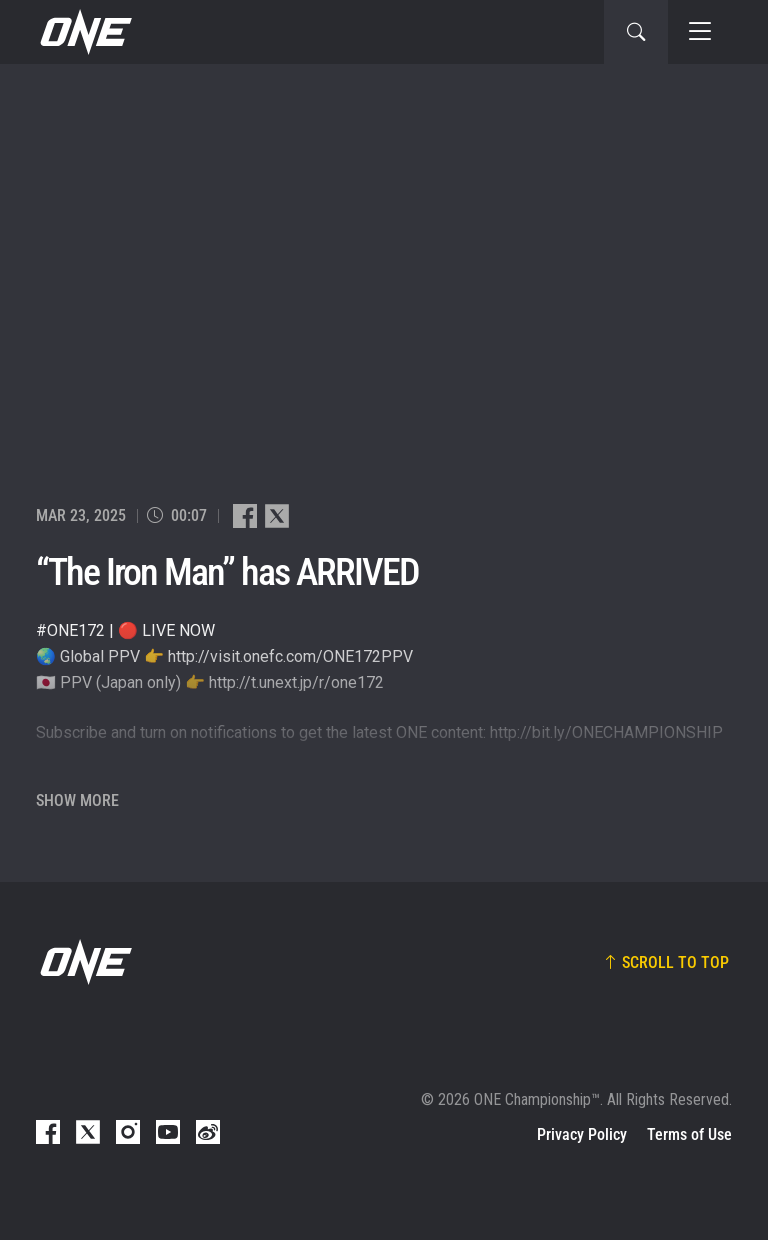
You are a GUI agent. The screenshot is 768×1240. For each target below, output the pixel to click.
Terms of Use (689, 1134)
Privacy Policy (582, 1134)
